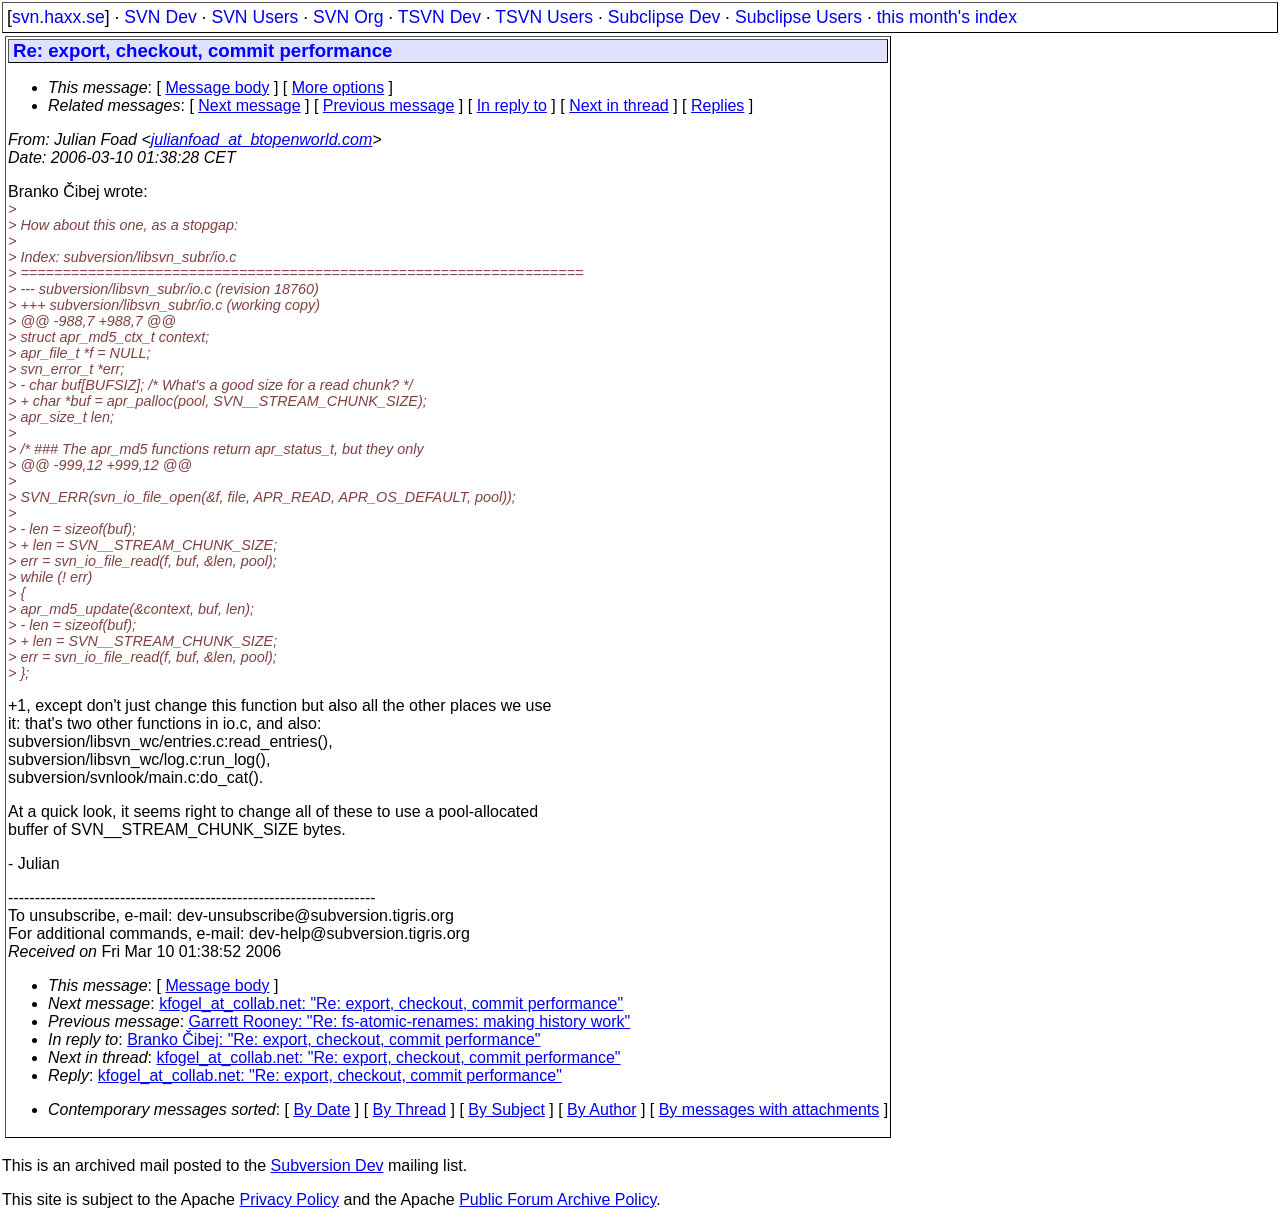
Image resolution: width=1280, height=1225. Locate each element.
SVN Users (254, 17)
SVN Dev (160, 17)
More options (338, 87)
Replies (717, 105)
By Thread (410, 1109)
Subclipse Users (798, 17)
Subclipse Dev (664, 17)
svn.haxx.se (58, 17)
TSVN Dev (439, 17)
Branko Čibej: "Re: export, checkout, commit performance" (333, 1039)
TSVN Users (544, 17)
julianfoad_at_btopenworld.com (261, 139)
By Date (321, 1109)
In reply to (512, 105)
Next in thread (619, 105)
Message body (217, 87)
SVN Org (348, 17)
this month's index (947, 17)
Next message (249, 105)
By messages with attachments (769, 1109)
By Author (601, 1109)
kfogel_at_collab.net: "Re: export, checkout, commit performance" (391, 1003)
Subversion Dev (327, 1165)
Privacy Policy (289, 1199)
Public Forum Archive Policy (557, 1199)
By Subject (506, 1109)
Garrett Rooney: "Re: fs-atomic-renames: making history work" (410, 1021)
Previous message (389, 105)
